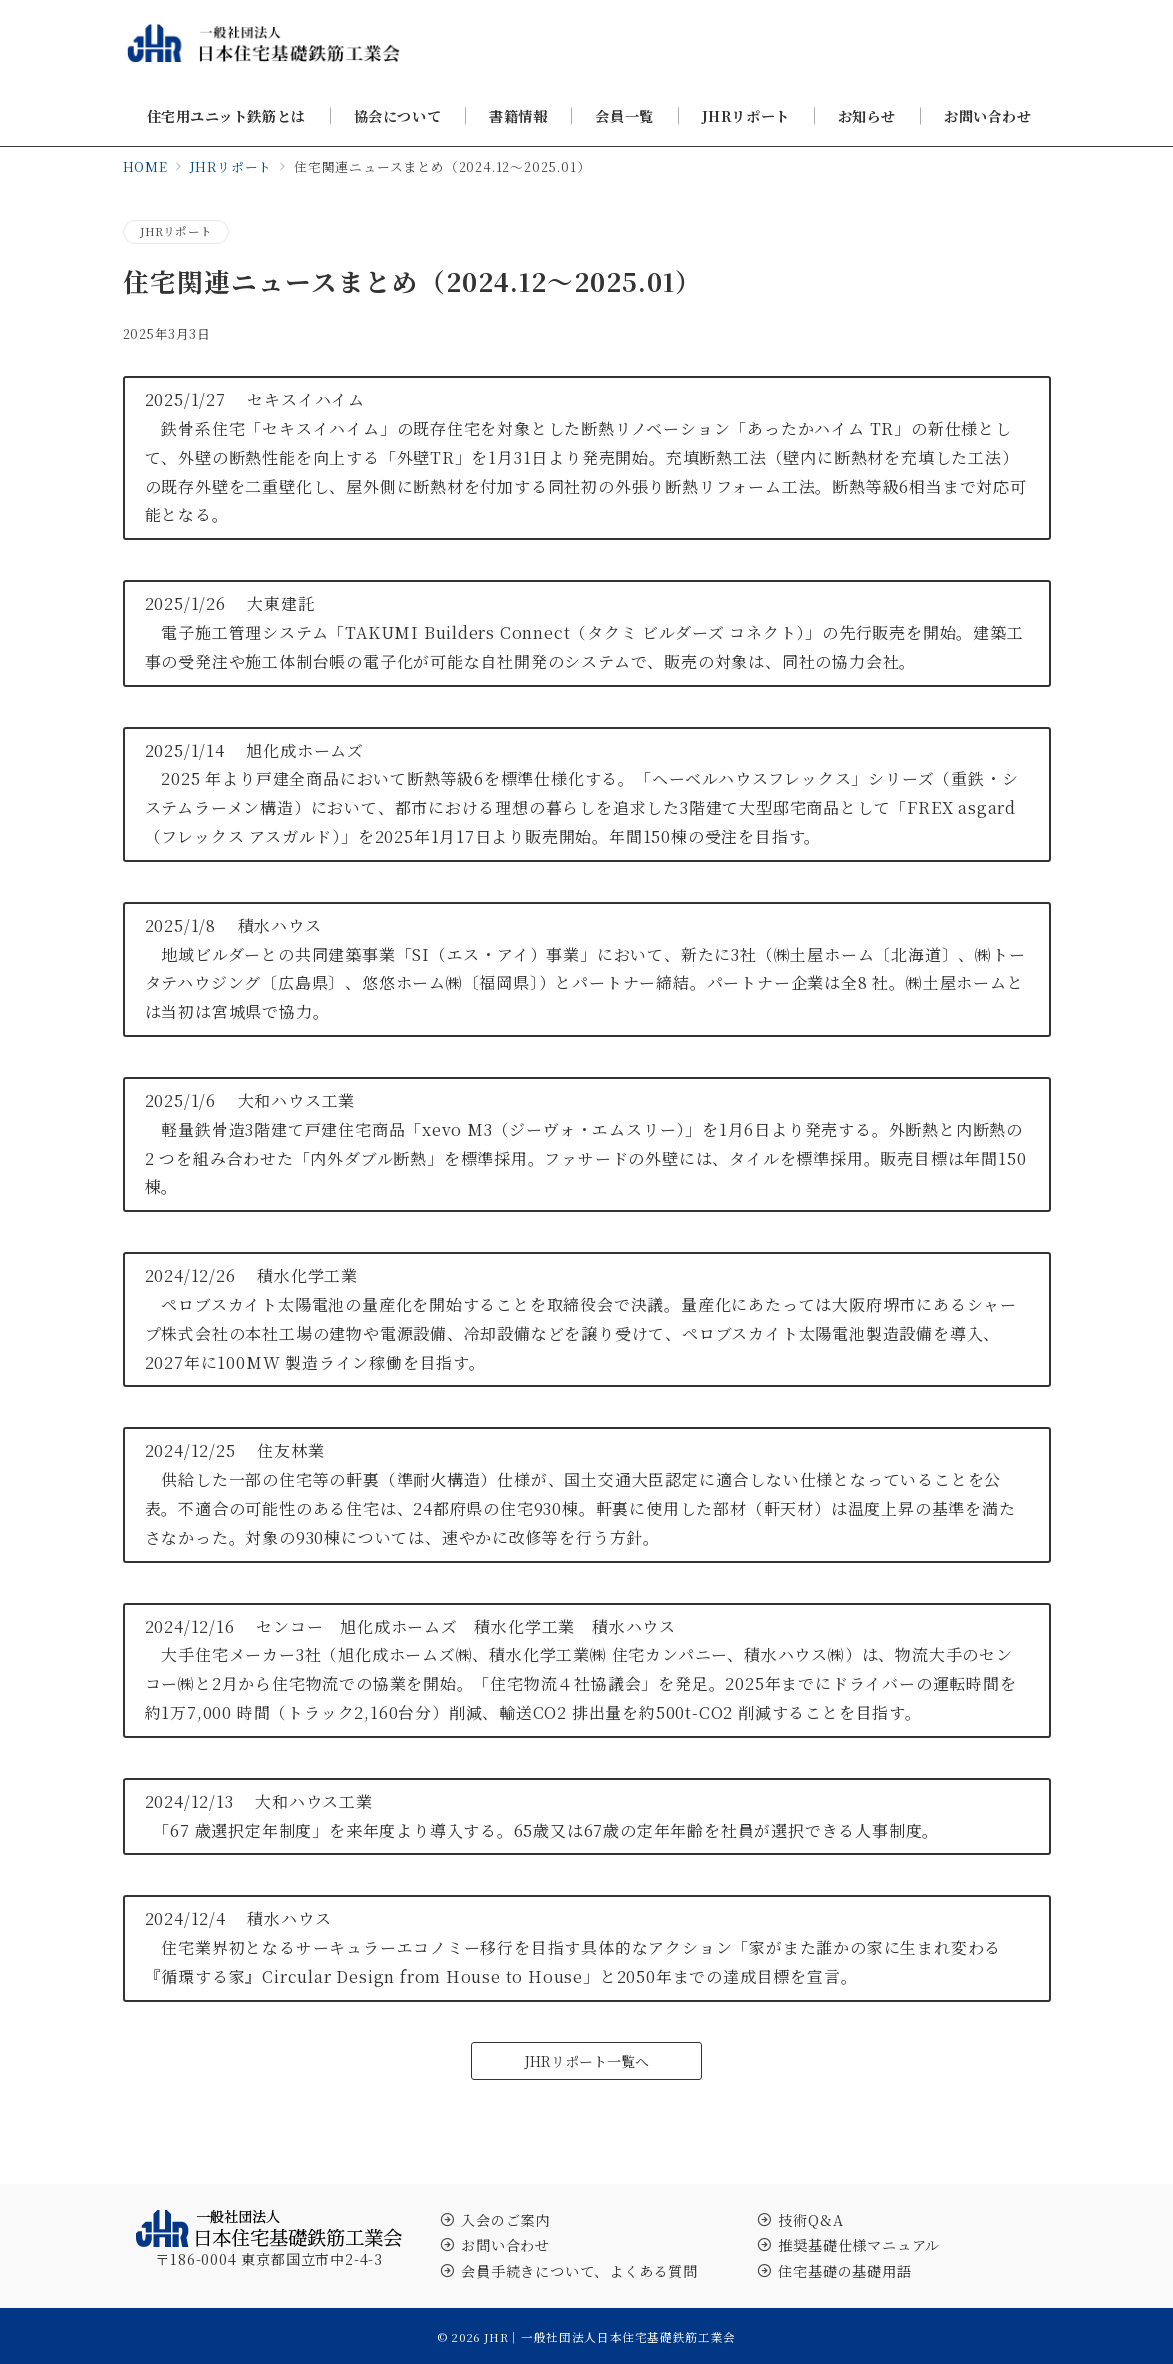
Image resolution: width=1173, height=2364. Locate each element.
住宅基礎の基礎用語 (844, 2271)
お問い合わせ (505, 2245)
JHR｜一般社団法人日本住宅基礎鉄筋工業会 (610, 2337)
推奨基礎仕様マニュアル (859, 2245)
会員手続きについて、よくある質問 (579, 2271)
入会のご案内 (505, 2220)
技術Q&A (810, 2220)
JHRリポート (176, 231)
